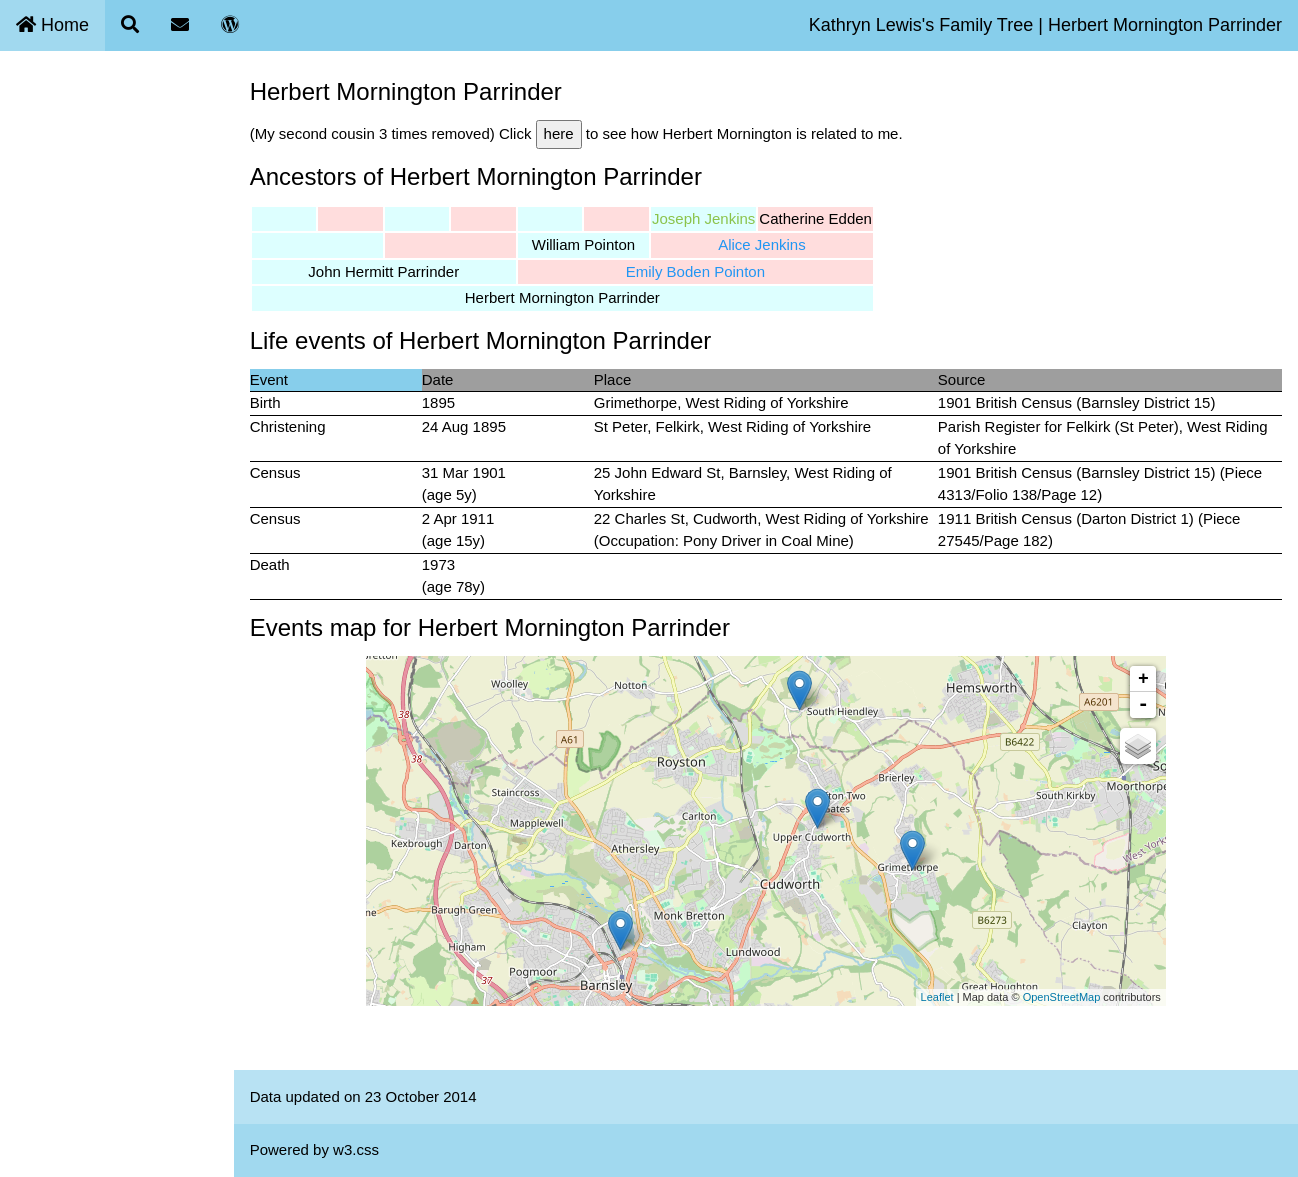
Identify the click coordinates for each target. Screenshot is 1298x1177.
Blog (27, 240)
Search (36, 147)
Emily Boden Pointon (711, 271)
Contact (38, 194)
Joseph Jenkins (719, 218)
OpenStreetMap (1070, 997)
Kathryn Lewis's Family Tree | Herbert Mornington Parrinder (1045, 25)
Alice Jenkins (779, 244)
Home (52, 25)
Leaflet (945, 997)
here (575, 133)
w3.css (372, 1149)
